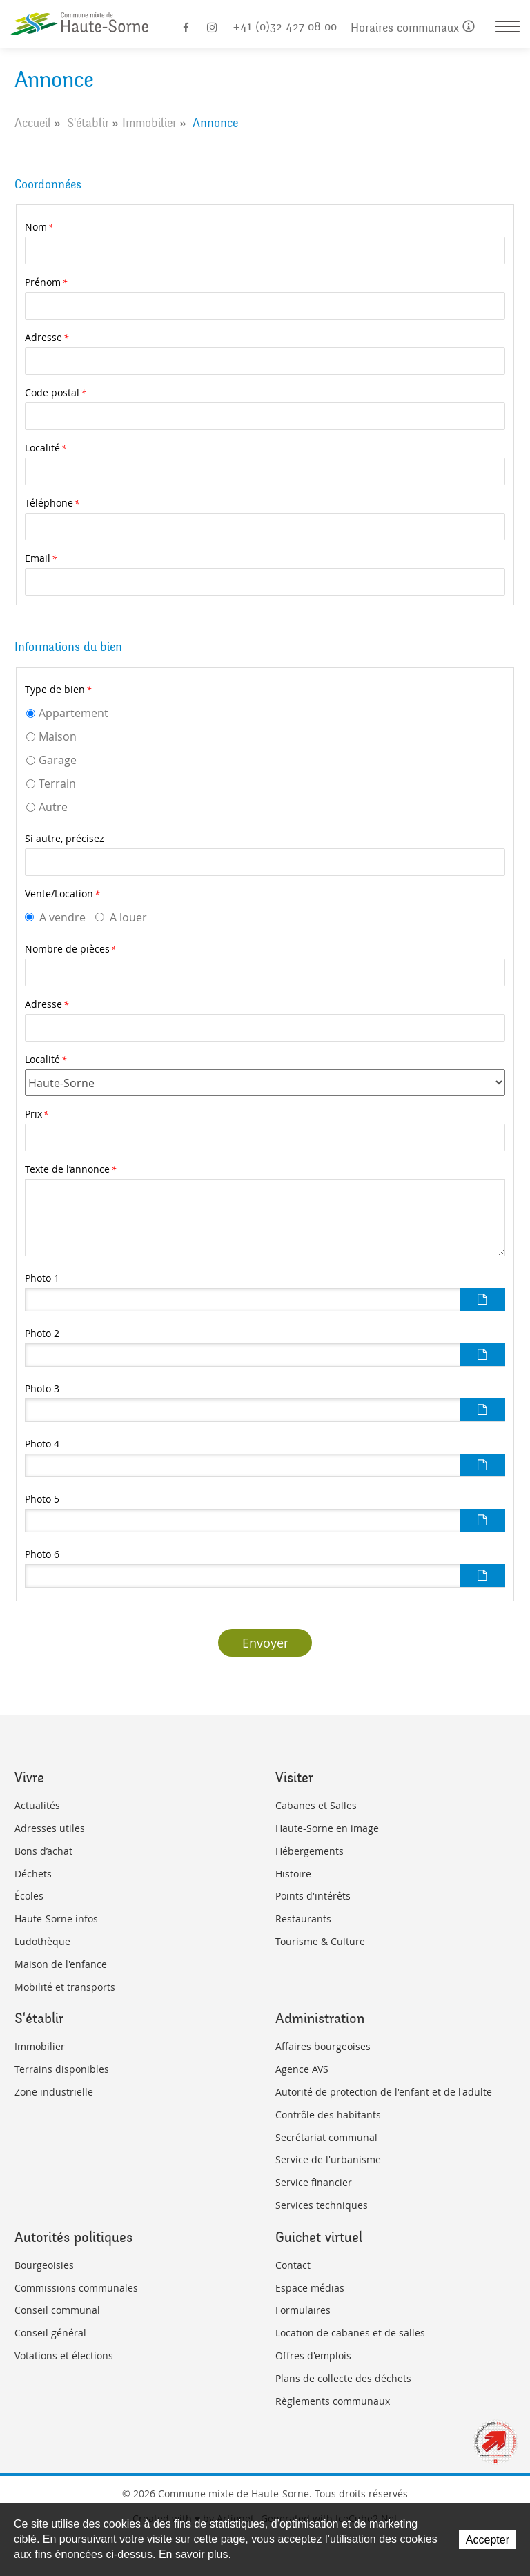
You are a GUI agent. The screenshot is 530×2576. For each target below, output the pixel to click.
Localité (45, 447)
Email (41, 558)
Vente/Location (62, 893)
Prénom (46, 282)
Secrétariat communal (326, 2137)
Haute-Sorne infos (56, 1918)
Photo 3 (42, 1388)
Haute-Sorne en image (327, 1828)
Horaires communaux (413, 28)
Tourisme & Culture (320, 1941)
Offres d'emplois (313, 2355)
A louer (128, 917)
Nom (39, 226)
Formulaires (303, 2309)
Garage (58, 760)
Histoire (293, 1873)
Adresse (46, 337)
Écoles (28, 1895)
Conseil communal (57, 2309)
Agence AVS (301, 2069)
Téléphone (52, 502)
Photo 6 (42, 1554)
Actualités (37, 1805)
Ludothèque (42, 1941)
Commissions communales (76, 2287)
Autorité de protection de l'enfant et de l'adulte (383, 2091)
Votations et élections (63, 2355)
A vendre (62, 917)
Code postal (55, 392)
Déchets (33, 1873)
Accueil (32, 122)
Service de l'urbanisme (328, 2159)
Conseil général (50, 2332)
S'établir (88, 122)
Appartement (73, 713)
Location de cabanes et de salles (350, 2332)
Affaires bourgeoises (323, 2046)
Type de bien (58, 689)
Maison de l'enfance (60, 1964)
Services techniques (321, 2205)
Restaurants (303, 1918)
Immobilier (149, 122)
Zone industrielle (53, 2091)
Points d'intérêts (313, 1895)
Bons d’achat (43, 1850)
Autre (53, 806)
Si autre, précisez (64, 838)
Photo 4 (42, 1443)
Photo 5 (42, 1498)
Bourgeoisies (44, 2265)
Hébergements (309, 1850)
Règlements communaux (332, 2401)
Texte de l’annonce (70, 1168)
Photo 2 (42, 1333)
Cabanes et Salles (316, 1805)
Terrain (57, 783)
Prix (36, 1113)
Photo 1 (42, 1278)
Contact (293, 2265)
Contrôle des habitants (328, 2114)
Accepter (487, 2540)
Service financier (313, 2182)
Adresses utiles (49, 1828)
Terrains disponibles (61, 2069)
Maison (58, 736)
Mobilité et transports (64, 1986)
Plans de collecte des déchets (343, 2378)
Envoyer (265, 1643)
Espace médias (309, 2287)
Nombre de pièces (70, 948)
